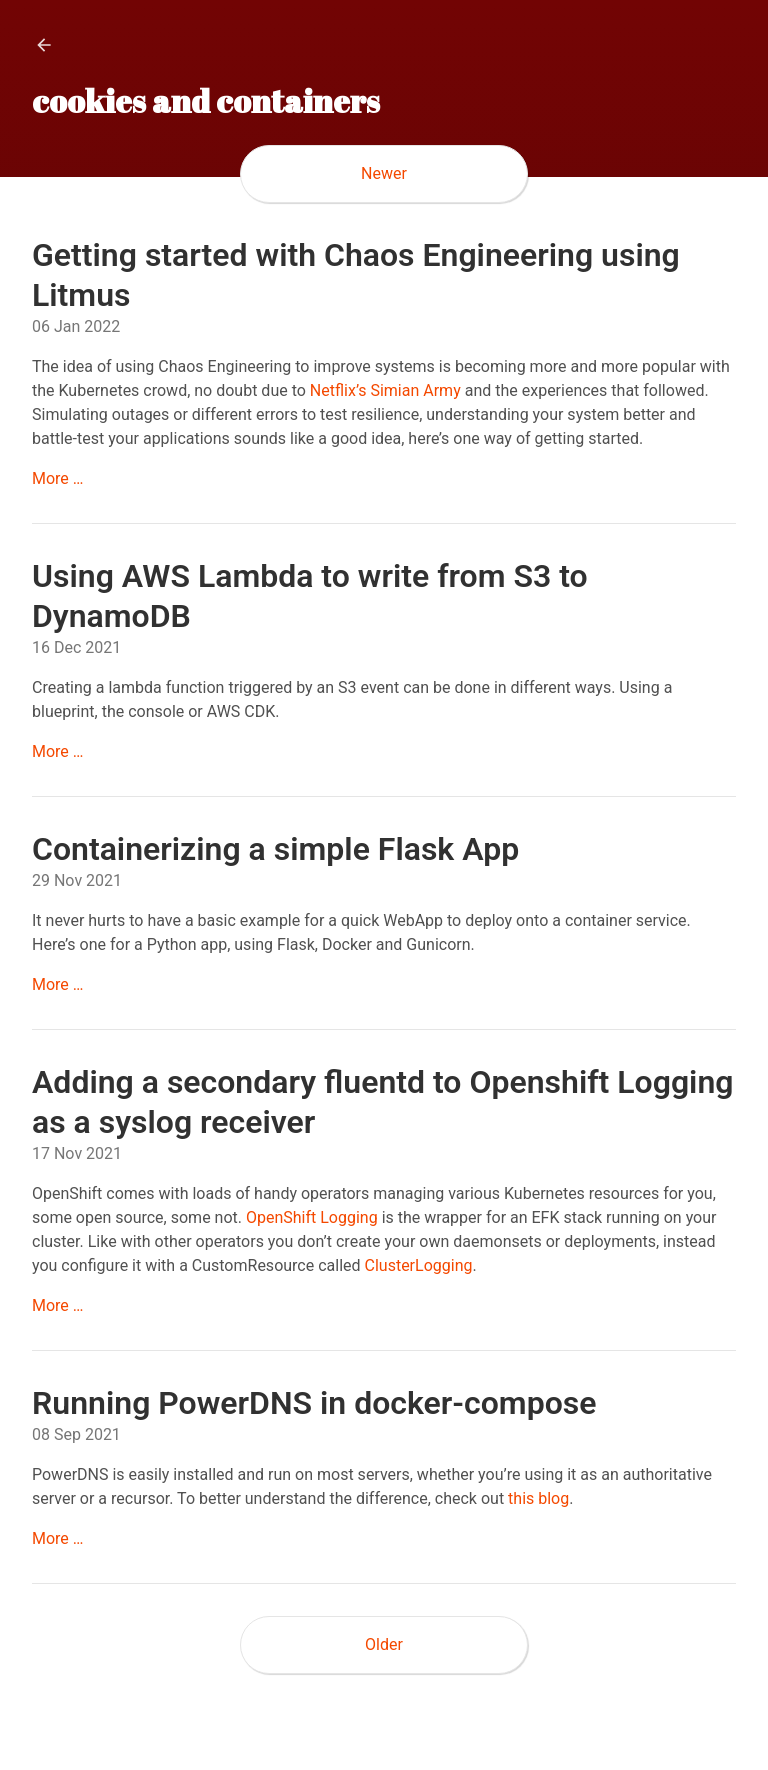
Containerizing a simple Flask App (275, 849)
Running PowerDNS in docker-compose (314, 1403)
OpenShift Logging (312, 1217)
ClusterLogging (419, 1265)
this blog (538, 1498)
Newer (384, 173)
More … (58, 478)
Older (384, 1644)
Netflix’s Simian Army (385, 390)
